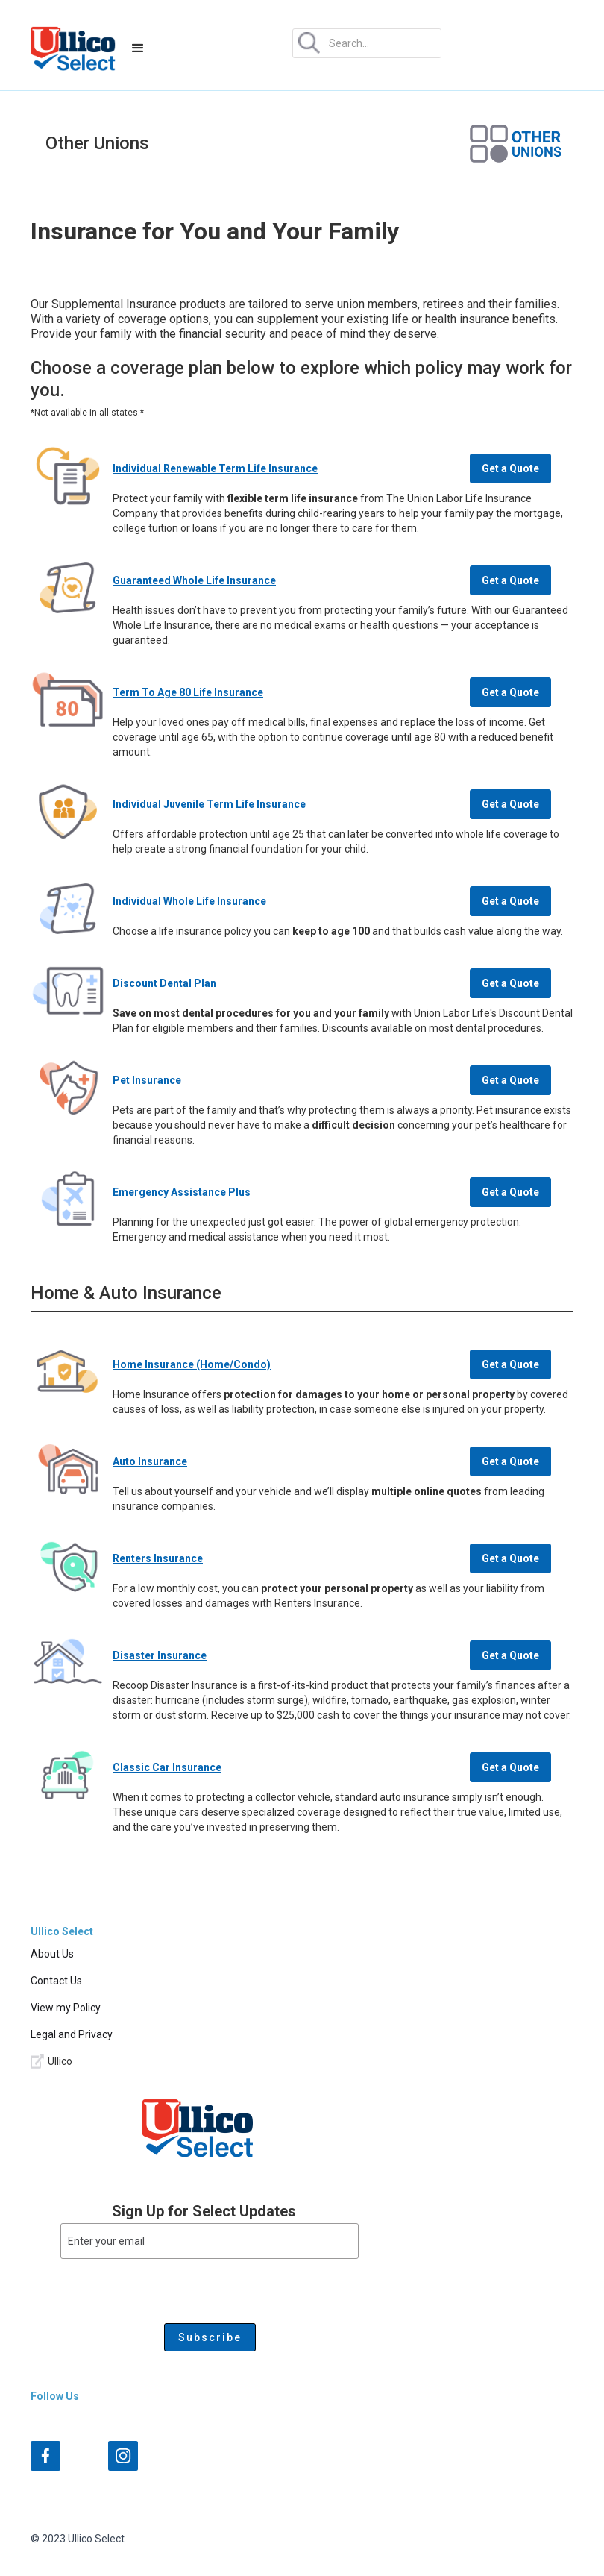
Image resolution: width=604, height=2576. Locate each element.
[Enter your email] (209, 2241)
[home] (73, 48)
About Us (52, 1954)
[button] (138, 48)
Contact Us (56, 1981)
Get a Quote (510, 468)
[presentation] (173, 2288)
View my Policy (66, 2008)
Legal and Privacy (72, 2034)
